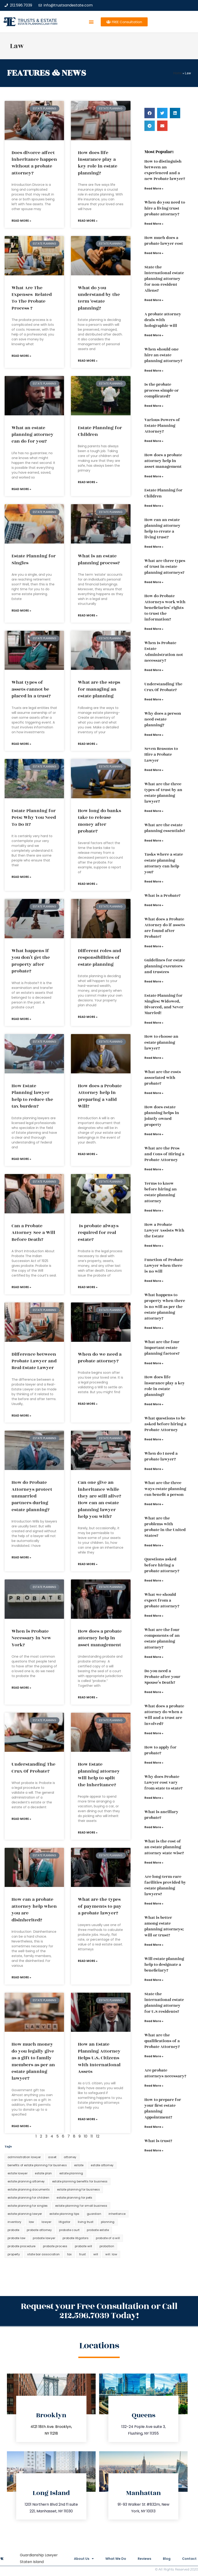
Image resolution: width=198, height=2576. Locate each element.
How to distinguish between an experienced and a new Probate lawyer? (164, 170)
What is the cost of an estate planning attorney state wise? (164, 1847)
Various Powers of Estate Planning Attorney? (162, 426)
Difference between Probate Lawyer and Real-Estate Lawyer (34, 1361)
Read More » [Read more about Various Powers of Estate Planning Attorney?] (153, 441)
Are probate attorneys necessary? (165, 2073)
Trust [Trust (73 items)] (82, 2254)
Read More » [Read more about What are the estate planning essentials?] (153, 840)
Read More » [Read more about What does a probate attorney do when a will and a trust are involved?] (153, 1733)
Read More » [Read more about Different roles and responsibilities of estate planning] (87, 1017)
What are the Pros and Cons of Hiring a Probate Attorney (164, 1154)
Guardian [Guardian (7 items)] (94, 2214)
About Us (84, 2558)
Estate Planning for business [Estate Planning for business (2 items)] (78, 2189)
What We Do (115, 2558)
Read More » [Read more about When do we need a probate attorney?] (87, 1404)
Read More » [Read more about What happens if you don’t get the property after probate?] (21, 1019)
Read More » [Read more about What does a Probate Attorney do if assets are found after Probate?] (153, 946)
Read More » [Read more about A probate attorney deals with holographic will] (153, 335)
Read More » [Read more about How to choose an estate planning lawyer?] (153, 1058)
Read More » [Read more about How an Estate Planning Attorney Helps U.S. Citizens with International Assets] (87, 2119)
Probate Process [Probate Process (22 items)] (55, 2246)
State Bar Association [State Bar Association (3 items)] (43, 2254)
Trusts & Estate (37, 20)
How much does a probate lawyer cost (163, 241)
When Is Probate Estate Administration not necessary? (163, 652)
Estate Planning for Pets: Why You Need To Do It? (34, 817)
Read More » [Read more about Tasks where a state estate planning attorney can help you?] (153, 881)
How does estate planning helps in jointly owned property (161, 1116)
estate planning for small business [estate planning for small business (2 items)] (81, 2206)
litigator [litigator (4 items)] (64, 2222)
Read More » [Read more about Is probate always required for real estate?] (87, 1287)
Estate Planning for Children (100, 431)
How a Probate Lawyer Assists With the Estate (164, 1230)
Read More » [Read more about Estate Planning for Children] (87, 482)
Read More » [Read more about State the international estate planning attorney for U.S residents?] (153, 2021)
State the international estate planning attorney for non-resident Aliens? (164, 279)
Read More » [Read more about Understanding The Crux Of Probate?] (21, 1819)
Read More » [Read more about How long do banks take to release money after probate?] (87, 884)
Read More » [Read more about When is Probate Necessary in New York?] (21, 1688)
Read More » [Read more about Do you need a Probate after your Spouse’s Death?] (153, 1692)
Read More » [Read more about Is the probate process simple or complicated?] (153, 406)
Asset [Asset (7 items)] (52, 2157)
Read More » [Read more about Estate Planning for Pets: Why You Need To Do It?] (21, 877)
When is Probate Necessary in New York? (31, 1638)
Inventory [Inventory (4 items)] (14, 2222)
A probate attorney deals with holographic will (162, 320)
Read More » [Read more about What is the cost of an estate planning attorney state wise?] (153, 1862)
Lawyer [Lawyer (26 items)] (46, 2222)
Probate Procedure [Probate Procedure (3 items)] (22, 2246)
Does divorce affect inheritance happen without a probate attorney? (34, 163)
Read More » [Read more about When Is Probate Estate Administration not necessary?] (153, 670)
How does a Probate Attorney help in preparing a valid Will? (100, 1096)
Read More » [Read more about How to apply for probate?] (153, 1763)
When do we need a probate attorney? (100, 1357)
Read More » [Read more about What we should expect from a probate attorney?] (153, 1616)
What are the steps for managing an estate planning (99, 689)
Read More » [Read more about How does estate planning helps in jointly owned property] (153, 1134)
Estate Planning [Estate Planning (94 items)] (71, 2173)
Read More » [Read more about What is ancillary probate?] (153, 1827)
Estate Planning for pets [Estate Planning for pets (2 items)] (74, 2198)
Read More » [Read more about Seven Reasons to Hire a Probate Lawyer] (153, 770)
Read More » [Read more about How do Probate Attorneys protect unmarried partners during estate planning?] (21, 1557)
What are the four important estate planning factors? (162, 1348)
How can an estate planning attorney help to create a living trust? (162, 529)
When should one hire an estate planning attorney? (163, 355)
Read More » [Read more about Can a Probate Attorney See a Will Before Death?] (21, 1287)
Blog (167, 2558)
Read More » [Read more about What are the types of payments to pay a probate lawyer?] (87, 1961)
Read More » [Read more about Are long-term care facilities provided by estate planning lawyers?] (153, 1903)
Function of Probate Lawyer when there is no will (163, 1265)
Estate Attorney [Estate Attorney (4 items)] (102, 2165)
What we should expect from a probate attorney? (161, 1600)
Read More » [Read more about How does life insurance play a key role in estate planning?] (87, 221)
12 (97, 2136)
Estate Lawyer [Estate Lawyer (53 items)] (17, 2173)
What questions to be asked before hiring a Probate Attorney (165, 1424)
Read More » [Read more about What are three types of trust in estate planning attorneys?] (153, 582)
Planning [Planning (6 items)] (108, 2222)
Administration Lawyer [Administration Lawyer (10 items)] (24, 2157)
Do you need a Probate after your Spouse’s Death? (162, 1677)
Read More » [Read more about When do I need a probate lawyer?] (153, 1469)
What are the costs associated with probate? (162, 1078)
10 (85, 2136)
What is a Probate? (162, 896)
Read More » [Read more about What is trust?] (153, 2150)
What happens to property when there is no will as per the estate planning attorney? (164, 1306)
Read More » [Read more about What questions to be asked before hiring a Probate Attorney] (153, 1439)
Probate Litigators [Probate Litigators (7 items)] (75, 2238)
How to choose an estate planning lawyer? (161, 1042)
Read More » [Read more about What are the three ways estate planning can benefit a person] (153, 1504)
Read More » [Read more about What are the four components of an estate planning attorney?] (153, 1657)
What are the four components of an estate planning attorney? (162, 1638)
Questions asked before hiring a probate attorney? (161, 1565)
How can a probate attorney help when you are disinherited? (34, 1909)
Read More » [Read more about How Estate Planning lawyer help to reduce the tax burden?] (21, 1159)
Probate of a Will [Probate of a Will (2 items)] (108, 2238)
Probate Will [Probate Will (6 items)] (83, 2246)
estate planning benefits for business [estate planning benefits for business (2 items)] (80, 2181)
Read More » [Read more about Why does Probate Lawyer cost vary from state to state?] (153, 1798)
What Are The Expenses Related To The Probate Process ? (32, 298)
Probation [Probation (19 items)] (107, 2246)
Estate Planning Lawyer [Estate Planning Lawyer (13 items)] (25, 2214)
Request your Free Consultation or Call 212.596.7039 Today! (99, 2311)
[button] (91, 22)
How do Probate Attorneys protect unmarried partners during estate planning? (32, 1496)
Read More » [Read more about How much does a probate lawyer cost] (153, 253)
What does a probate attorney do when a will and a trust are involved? (164, 1715)
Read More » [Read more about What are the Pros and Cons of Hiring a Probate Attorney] (153, 1169)
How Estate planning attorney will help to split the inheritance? (99, 1774)
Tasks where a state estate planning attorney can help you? (163, 863)
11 (92, 2136)
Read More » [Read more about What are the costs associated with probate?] (153, 1093)
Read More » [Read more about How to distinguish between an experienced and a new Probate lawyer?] (153, 188)
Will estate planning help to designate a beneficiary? (164, 1964)
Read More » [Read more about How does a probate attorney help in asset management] (87, 1697)
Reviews (144, 2558)
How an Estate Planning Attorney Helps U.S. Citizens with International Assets (99, 2058)
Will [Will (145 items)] (95, 2254)
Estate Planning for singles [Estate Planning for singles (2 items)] (28, 2206)
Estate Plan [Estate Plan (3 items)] (43, 2173)
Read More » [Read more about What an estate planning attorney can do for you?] (21, 489)
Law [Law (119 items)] (31, 2222)
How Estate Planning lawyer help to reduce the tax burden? (32, 1096)
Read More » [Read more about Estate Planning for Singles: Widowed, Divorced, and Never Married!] (153, 1023)
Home (177, 73)
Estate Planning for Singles (34, 559)
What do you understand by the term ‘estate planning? (99, 298)
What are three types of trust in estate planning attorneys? (164, 566)
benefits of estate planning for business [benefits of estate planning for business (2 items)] (37, 2165)
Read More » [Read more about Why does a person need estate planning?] (153, 735)
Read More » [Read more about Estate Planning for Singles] (21, 610)
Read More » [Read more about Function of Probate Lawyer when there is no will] (153, 1281)
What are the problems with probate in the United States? (165, 1527)
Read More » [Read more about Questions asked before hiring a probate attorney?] (153, 1580)
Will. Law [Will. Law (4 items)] (111, 2254)
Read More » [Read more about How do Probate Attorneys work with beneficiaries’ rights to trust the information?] (153, 629)
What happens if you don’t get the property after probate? (31, 961)
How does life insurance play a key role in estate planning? (97, 163)
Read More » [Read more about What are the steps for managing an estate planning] (87, 744)
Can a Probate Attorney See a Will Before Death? (33, 1232)
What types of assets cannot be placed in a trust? (31, 689)
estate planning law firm (37, 23)
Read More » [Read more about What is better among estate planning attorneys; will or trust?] (153, 1945)
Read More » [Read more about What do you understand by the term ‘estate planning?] (87, 361)
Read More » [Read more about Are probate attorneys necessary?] (153, 2086)
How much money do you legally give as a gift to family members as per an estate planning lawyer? (33, 2061)
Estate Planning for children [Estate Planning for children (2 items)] (28, 2198)
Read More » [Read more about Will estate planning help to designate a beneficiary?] (153, 1980)
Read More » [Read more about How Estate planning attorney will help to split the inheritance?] (87, 1832)
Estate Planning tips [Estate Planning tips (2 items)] (64, 2214)
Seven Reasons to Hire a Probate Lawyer (161, 754)
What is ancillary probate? (161, 1815)
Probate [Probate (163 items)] (13, 2230)
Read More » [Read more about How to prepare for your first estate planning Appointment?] (153, 2127)
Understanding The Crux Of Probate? (33, 1767)
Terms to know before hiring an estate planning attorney (160, 1192)
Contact (189, 2558)
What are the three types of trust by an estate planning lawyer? (163, 793)
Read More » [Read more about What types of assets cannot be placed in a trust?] (21, 744)
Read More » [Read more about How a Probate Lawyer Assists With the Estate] (153, 1246)
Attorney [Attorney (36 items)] (70, 2157)
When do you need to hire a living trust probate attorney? (164, 208)
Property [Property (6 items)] (14, 2254)
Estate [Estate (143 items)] (78, 2165)
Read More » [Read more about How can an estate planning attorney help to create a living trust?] (153, 547)
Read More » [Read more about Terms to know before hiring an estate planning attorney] (153, 1210)
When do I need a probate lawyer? (161, 1456)
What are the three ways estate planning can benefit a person (165, 1489)
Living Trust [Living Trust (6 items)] (86, 2222)
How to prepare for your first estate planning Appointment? (162, 2108)
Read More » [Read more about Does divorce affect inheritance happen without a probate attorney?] (21, 221)
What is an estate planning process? (99, 559)
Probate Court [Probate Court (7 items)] (69, 2230)
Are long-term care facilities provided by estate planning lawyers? (165, 1885)
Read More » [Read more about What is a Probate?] (153, 905)
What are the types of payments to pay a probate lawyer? (100, 1906)
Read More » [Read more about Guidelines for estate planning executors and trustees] (153, 981)
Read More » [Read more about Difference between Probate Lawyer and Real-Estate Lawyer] (21, 1415)
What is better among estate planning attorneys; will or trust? (164, 1926)
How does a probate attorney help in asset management (100, 1638)
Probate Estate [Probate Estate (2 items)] (98, 2230)
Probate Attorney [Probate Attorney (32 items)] (39, 2230)
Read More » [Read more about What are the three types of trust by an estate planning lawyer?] (153, 811)
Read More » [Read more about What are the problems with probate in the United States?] (153, 1545)
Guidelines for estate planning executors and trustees (164, 966)
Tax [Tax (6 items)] (69, 2254)
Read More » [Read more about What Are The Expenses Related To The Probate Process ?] (21, 356)
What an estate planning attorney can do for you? (33, 434)
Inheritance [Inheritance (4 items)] (117, 2214)
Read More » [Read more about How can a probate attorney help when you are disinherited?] (21, 1977)
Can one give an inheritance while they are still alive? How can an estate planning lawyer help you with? (99, 1499)
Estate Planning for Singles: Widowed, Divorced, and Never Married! (163, 1004)
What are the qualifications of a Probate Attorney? (162, 2041)
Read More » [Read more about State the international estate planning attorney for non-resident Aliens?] (153, 300)
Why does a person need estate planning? (162, 719)
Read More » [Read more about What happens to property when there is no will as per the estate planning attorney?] (153, 1328)
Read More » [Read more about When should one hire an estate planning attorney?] (153, 371)
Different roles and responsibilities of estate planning (99, 957)
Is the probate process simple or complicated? (161, 390)
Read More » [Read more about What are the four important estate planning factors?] (153, 1363)
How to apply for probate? (160, 1750)
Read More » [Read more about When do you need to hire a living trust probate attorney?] (153, 224)
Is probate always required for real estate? (98, 1232)
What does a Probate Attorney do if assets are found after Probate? (164, 928)
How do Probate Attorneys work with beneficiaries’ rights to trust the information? (165, 607)
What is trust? (158, 2141)
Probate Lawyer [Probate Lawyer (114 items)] (44, 2238)
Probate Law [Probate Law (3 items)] (16, 2238)
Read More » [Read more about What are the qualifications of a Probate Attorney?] (153, 2056)
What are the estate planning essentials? (164, 828)
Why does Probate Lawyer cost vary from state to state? (163, 1782)
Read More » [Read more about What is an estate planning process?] (87, 615)
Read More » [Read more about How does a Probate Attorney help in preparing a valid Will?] (87, 1154)
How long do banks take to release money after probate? (99, 821)
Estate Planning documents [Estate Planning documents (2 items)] (29, 2189)
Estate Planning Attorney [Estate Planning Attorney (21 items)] (26, 2181)
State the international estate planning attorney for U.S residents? (164, 2003)
